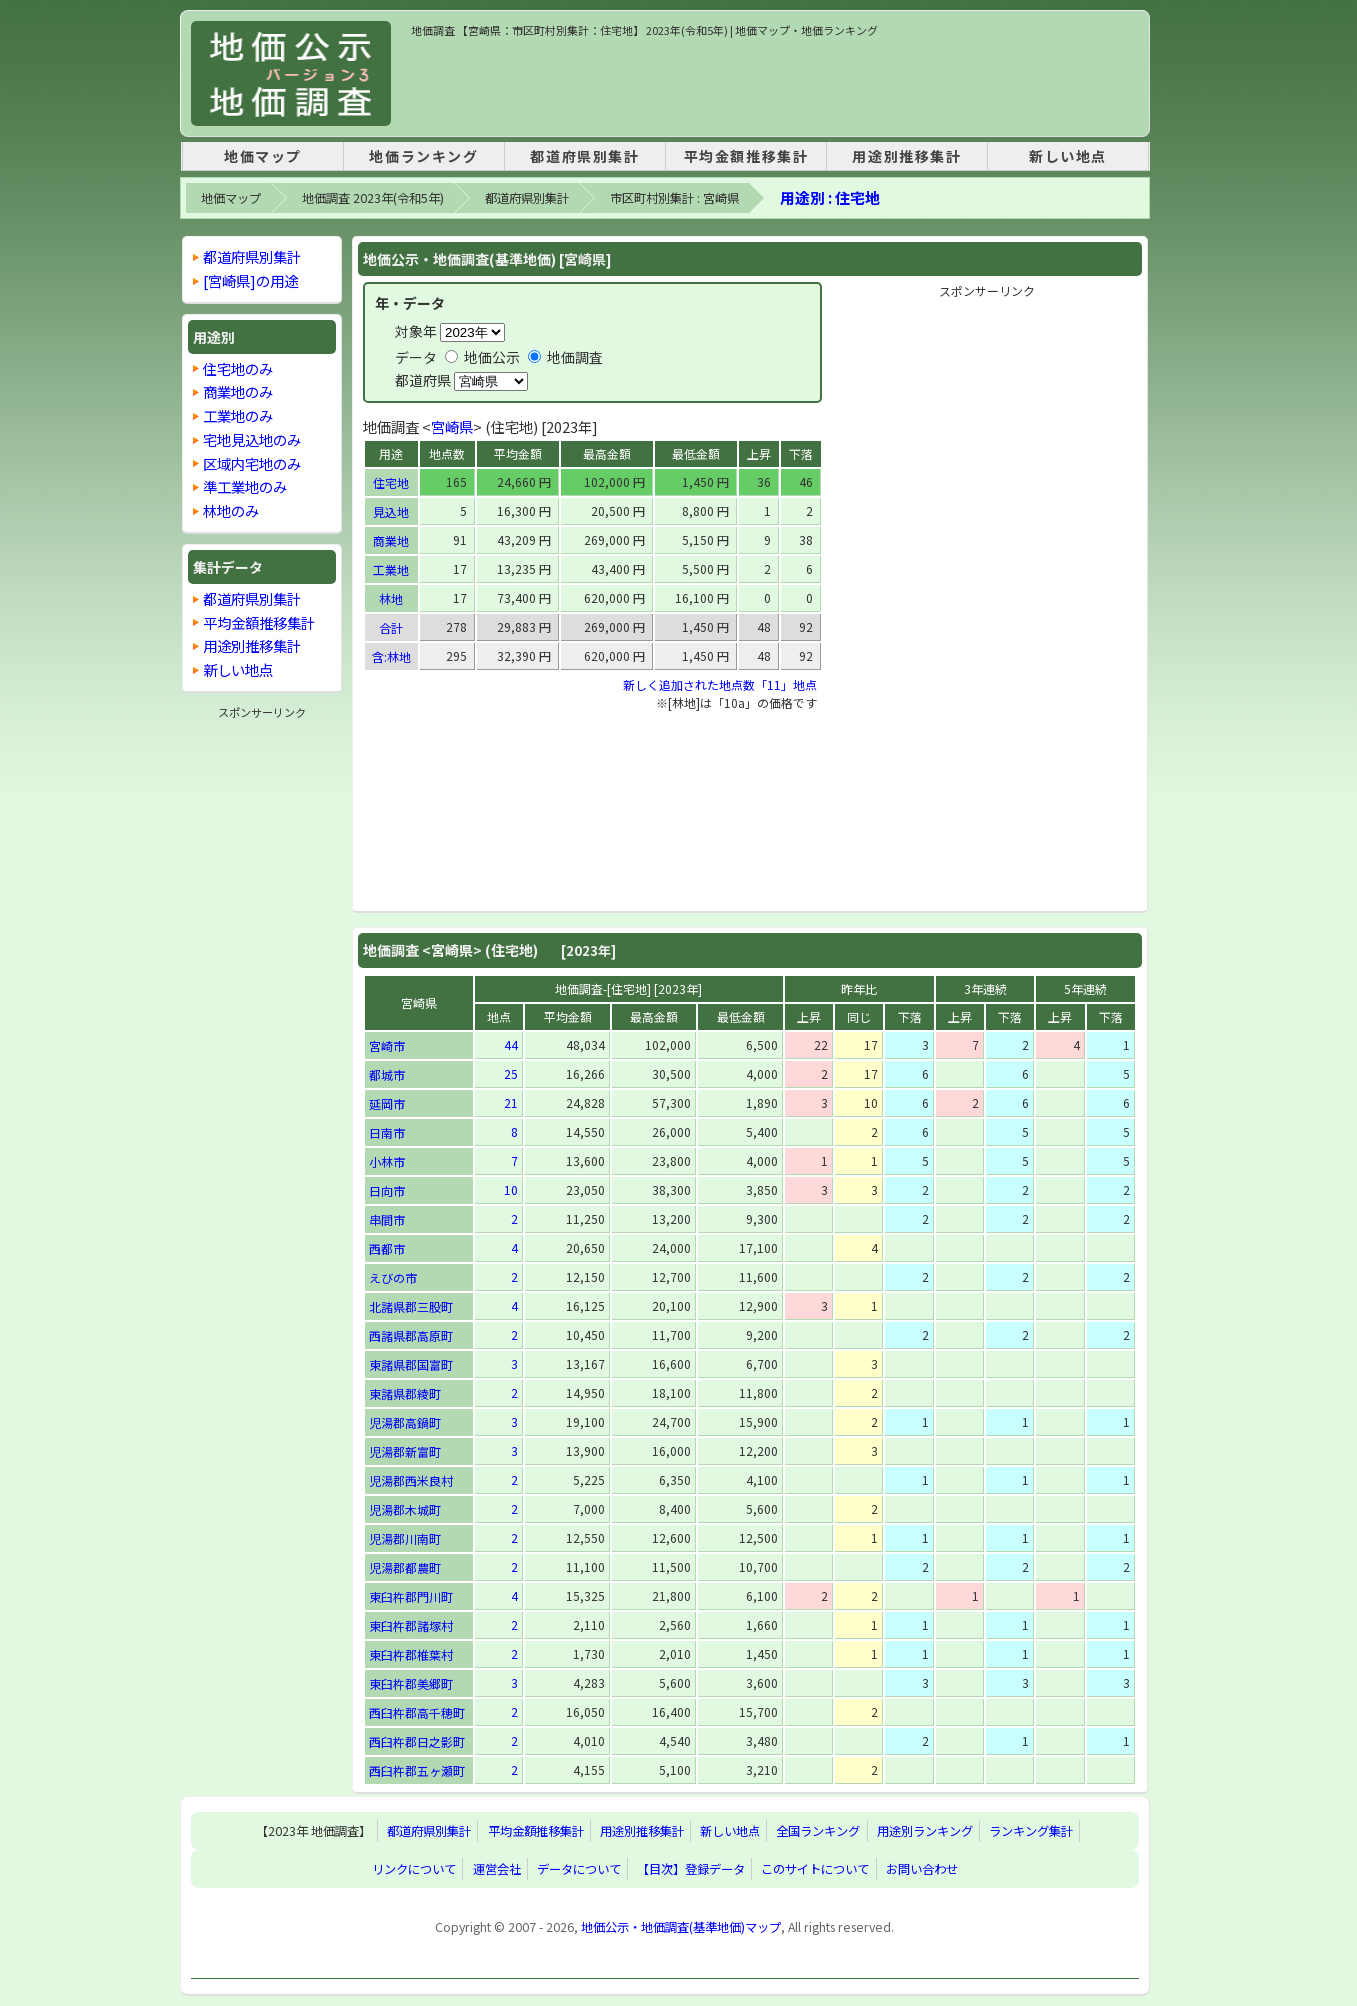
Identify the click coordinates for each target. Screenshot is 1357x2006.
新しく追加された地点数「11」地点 (720, 684)
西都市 (387, 1248)
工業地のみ (238, 415)
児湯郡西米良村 (411, 1480)
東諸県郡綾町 (405, 1393)
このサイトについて (815, 1869)
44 (511, 1044)
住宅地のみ (238, 368)
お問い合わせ (922, 1869)
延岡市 (387, 1103)
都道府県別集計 (584, 156)
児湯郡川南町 (405, 1538)
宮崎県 (452, 426)
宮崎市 (387, 1045)
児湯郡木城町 (405, 1509)
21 (511, 1102)
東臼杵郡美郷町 (411, 1683)
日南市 (387, 1132)
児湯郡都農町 (405, 1567)
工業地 (391, 569)
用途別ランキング (925, 1831)
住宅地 (391, 482)
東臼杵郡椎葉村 (411, 1654)
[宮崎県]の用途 (250, 280)
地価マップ (263, 156)
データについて (579, 1869)
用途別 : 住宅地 (830, 197)
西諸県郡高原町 (411, 1335)
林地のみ (231, 510)
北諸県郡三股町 (411, 1306)
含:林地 (391, 656)
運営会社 (497, 1869)
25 (511, 1073)
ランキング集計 (1031, 1831)
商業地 (391, 540)
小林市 (387, 1161)
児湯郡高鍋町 (405, 1422)
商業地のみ (238, 391)
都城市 (387, 1074)
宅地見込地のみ (252, 439)
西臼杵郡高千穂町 (417, 1712)
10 (511, 1189)
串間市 (387, 1219)
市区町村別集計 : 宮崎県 (674, 198)
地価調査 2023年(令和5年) (373, 198)
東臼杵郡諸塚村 (411, 1625)
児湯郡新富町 (405, 1451)
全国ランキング (818, 1831)
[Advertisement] (775, 84)
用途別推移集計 (906, 156)
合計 (391, 627)
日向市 (387, 1190)
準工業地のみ (245, 486)
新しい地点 (1068, 156)
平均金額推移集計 (746, 156)
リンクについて (414, 1869)
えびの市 (393, 1277)
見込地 (391, 511)
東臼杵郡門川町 (411, 1596)
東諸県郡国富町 (411, 1364)
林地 (391, 598)
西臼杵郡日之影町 (417, 1741)
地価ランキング (423, 156)
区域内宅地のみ (252, 463)
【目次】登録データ (691, 1869)
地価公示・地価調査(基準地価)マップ (681, 1927)
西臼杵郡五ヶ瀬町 (417, 1770)
